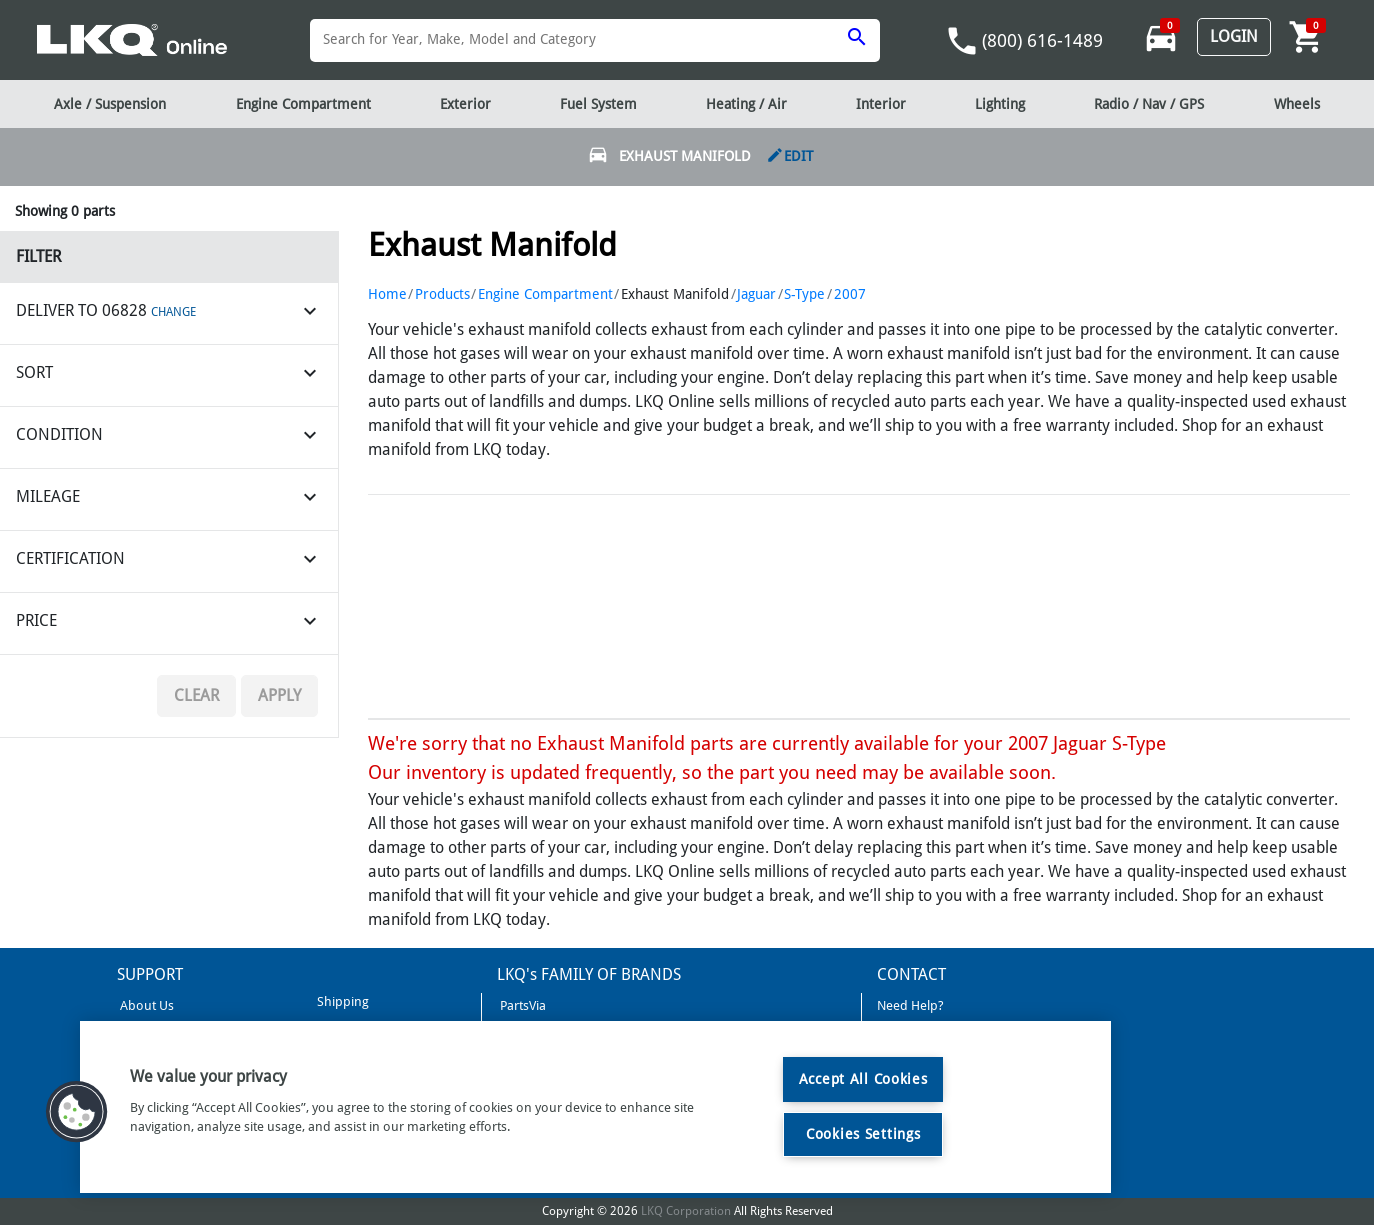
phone (962, 41)
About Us (145, 1005)
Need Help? (910, 1005)
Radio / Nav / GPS (1149, 104)
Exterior (465, 104)
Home (387, 294)
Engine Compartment (545, 294)
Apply (279, 695)
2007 (850, 294)
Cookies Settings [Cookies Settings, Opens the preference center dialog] (863, 1134)
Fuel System (598, 104)
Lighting (1000, 104)
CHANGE (173, 312)
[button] (77, 1112)
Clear (196, 695)
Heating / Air (746, 104)
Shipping (341, 1001)
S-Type (804, 294)
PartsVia (521, 1005)
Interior (881, 104)
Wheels (1297, 104)
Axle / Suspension (110, 104)
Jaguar (756, 294)
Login (1234, 36)
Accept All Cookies (863, 1079)
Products (442, 294)
